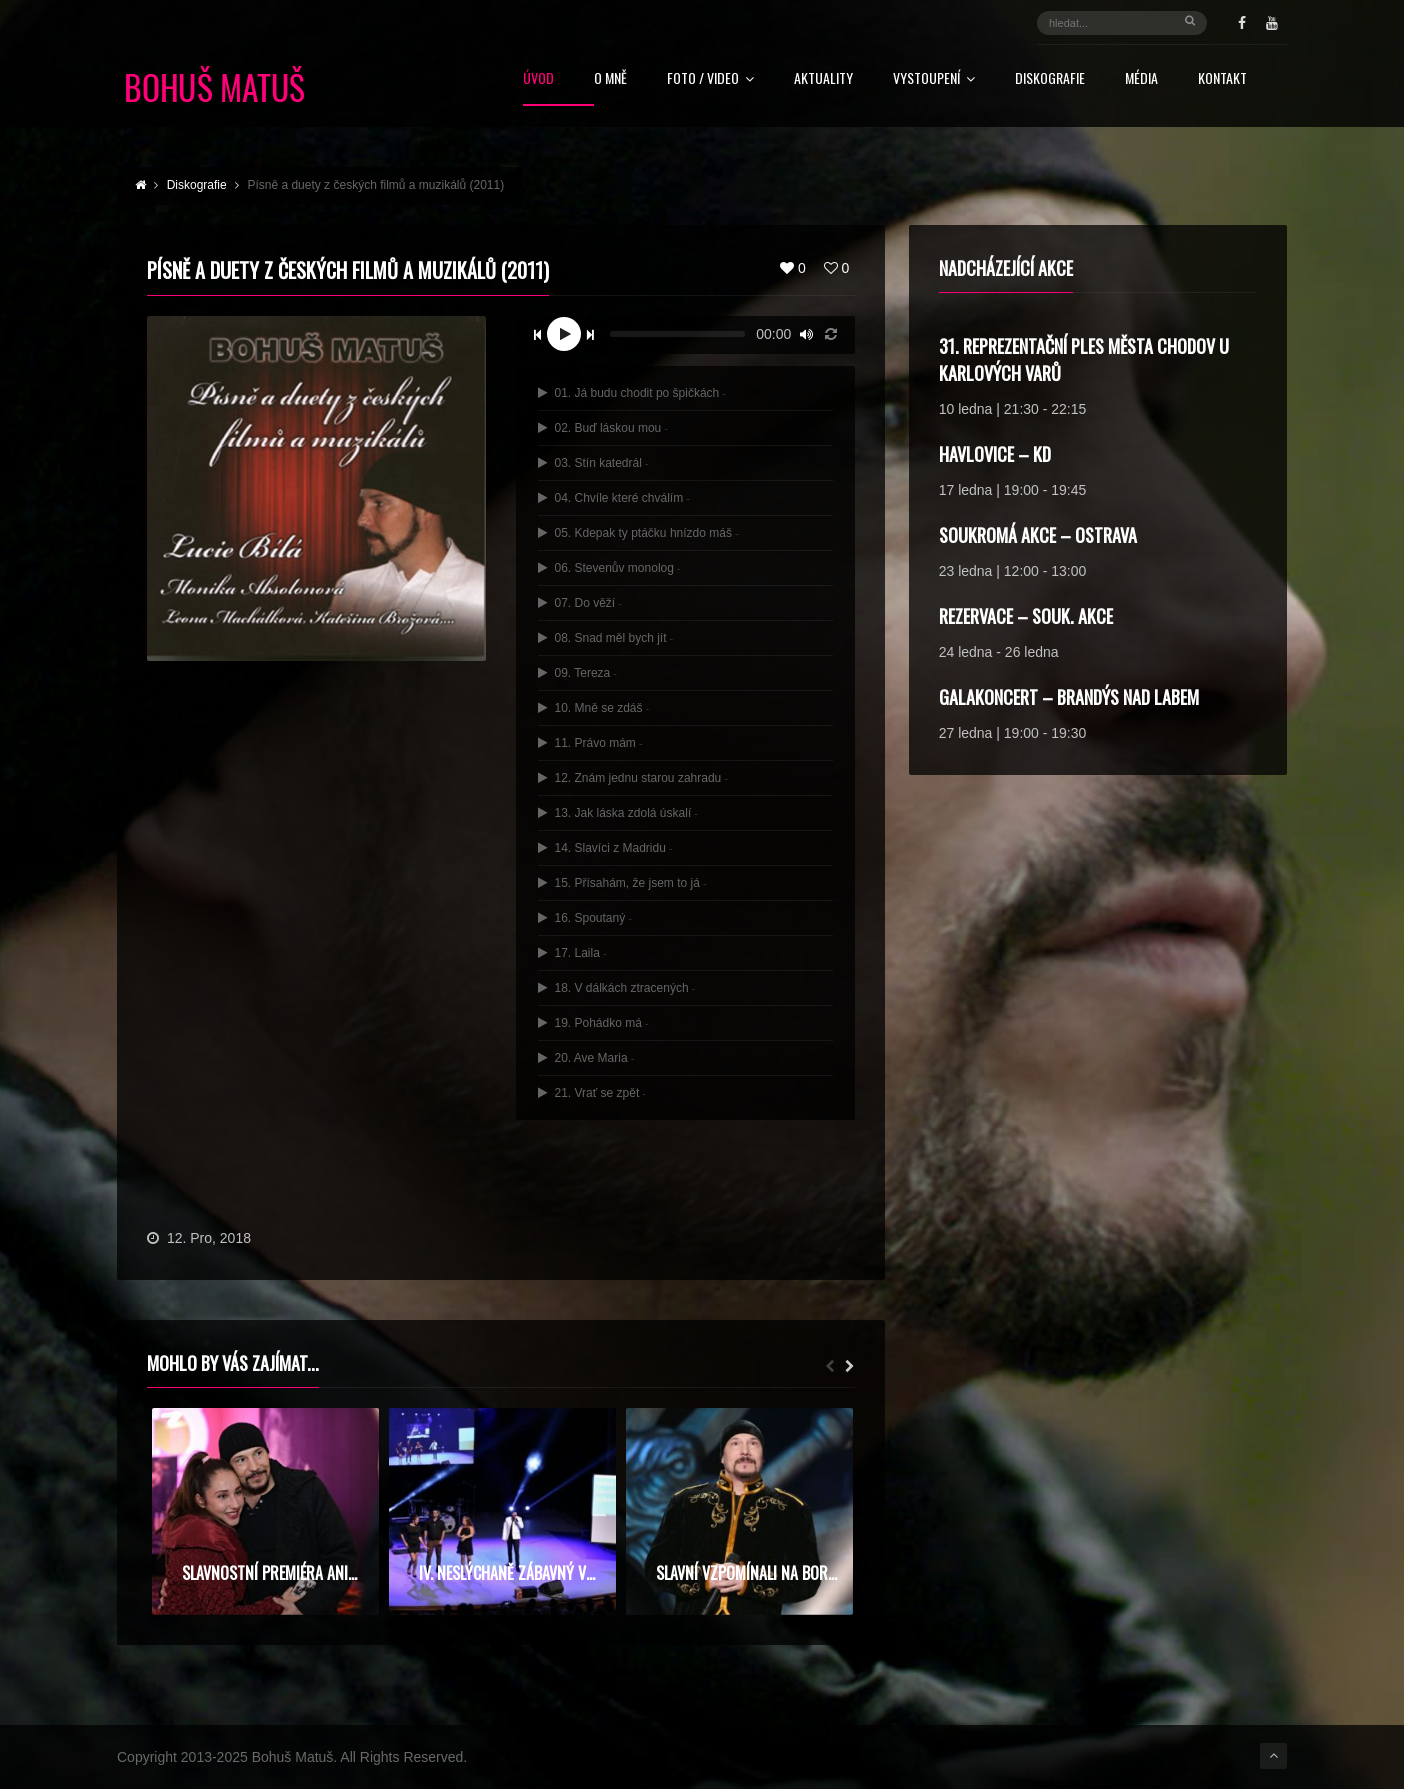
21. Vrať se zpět (592, 1093)
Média (1141, 79)
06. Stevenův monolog (609, 568)
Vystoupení (934, 79)
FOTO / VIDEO (710, 79)
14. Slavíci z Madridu (605, 848)
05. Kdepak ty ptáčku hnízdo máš (638, 533)
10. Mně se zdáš (593, 708)
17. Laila (572, 953)
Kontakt (1222, 79)
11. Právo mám (590, 743)
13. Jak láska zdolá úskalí (618, 813)
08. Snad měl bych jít (605, 638)
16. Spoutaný (585, 918)
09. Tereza (577, 673)
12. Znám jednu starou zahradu (633, 778)
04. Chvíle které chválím (614, 498)
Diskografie (1050, 79)
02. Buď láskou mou (603, 428)
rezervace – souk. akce (1026, 616)
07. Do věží (580, 603)
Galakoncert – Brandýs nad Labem (1069, 697)
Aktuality (823, 79)
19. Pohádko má (593, 1023)
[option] (265, 1511)
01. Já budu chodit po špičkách (632, 393)
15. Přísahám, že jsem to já (622, 883)
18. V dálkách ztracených (616, 988)
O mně (610, 79)
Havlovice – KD (995, 454)
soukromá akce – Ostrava (1038, 535)
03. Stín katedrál (593, 463)
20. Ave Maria (586, 1058)
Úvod (538, 79)
